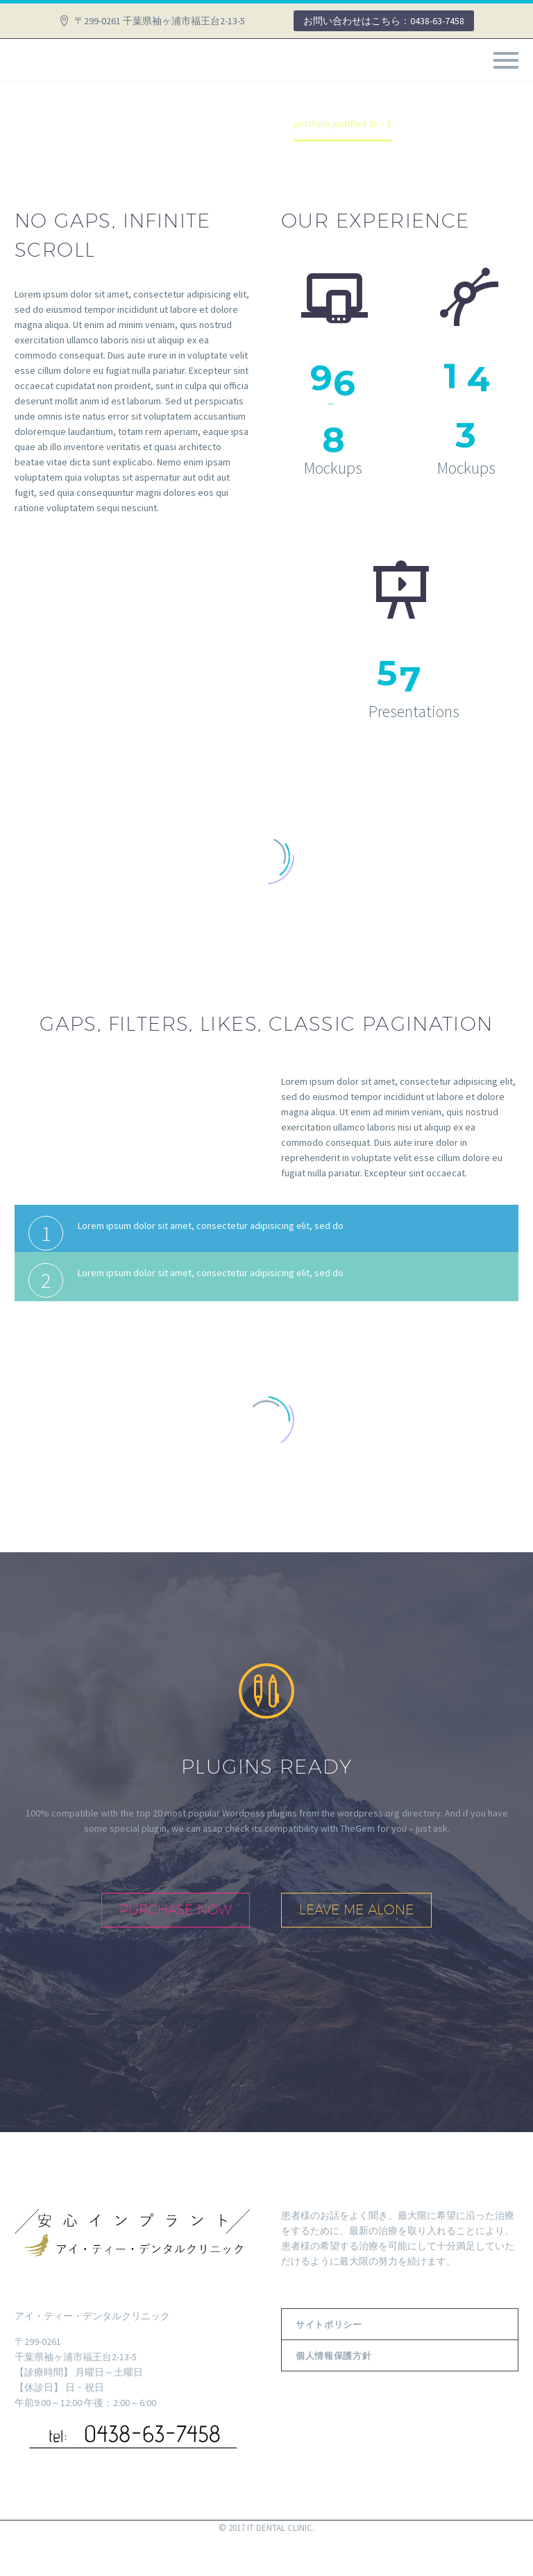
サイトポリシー (329, 2324)
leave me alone (356, 1908)
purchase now (175, 1908)
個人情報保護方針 (333, 2355)
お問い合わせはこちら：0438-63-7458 (383, 21)
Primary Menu (505, 60)
